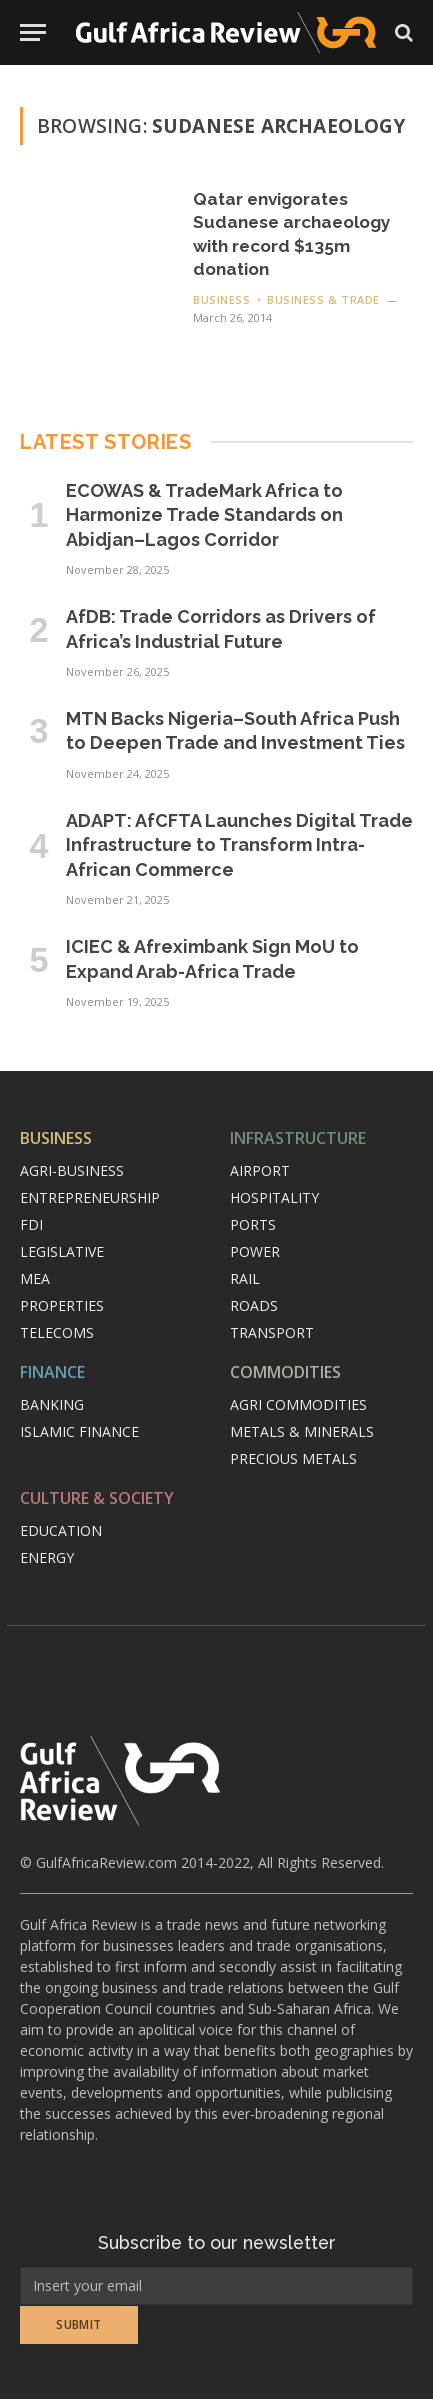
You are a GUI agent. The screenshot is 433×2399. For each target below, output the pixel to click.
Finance (52, 1372)
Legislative (62, 1251)
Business (56, 1138)
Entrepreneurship (90, 1197)
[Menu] (33, 32)
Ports (253, 1224)
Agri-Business (72, 1170)
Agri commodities (298, 1404)
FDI (31, 1224)
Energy (47, 1557)
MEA (35, 1278)
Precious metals (293, 1458)
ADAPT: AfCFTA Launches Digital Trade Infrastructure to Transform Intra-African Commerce (239, 845)
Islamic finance (79, 1431)
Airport (260, 1170)
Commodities (285, 1372)
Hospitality (274, 1197)
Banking (52, 1404)
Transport (272, 1332)
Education (61, 1530)
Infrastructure (298, 1138)
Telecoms (57, 1332)
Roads (254, 1305)
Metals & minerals (302, 1431)
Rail (245, 1278)
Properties (62, 1305)
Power (255, 1251)
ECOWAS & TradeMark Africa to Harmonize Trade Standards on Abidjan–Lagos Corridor (204, 515)
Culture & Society (97, 1498)
